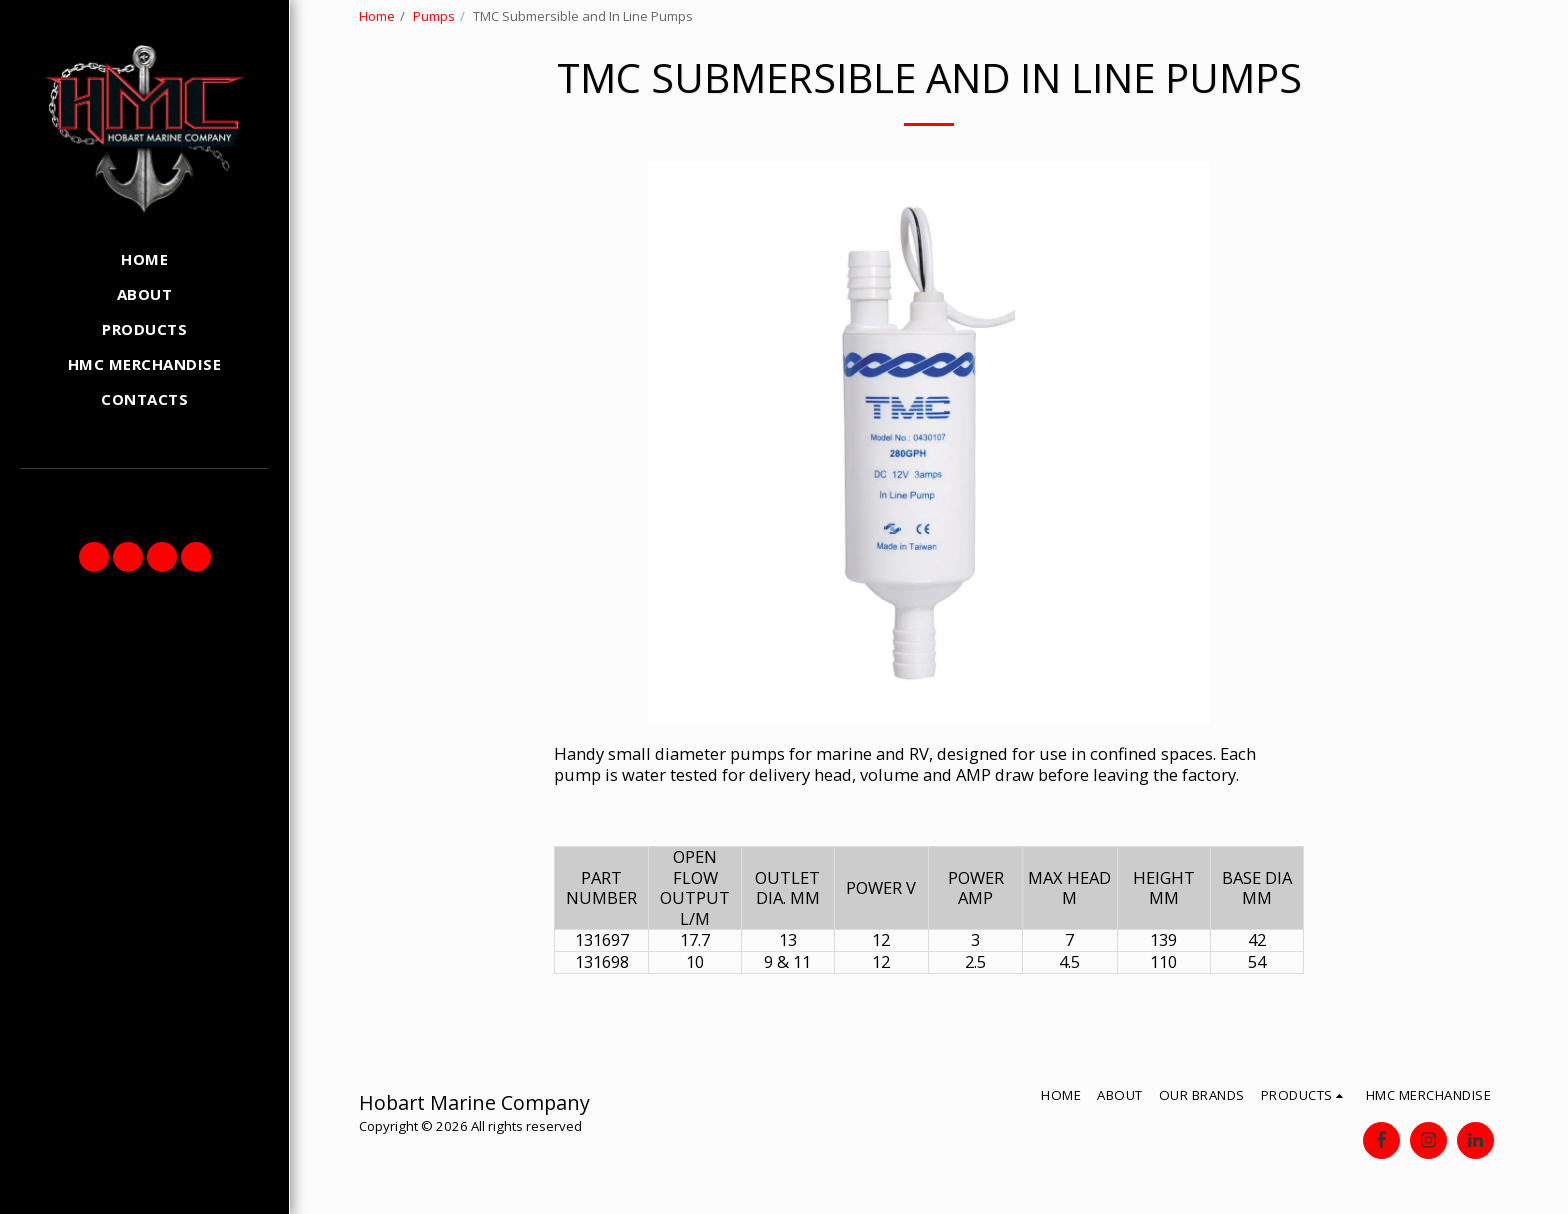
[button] (94, 557)
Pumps (434, 16)
